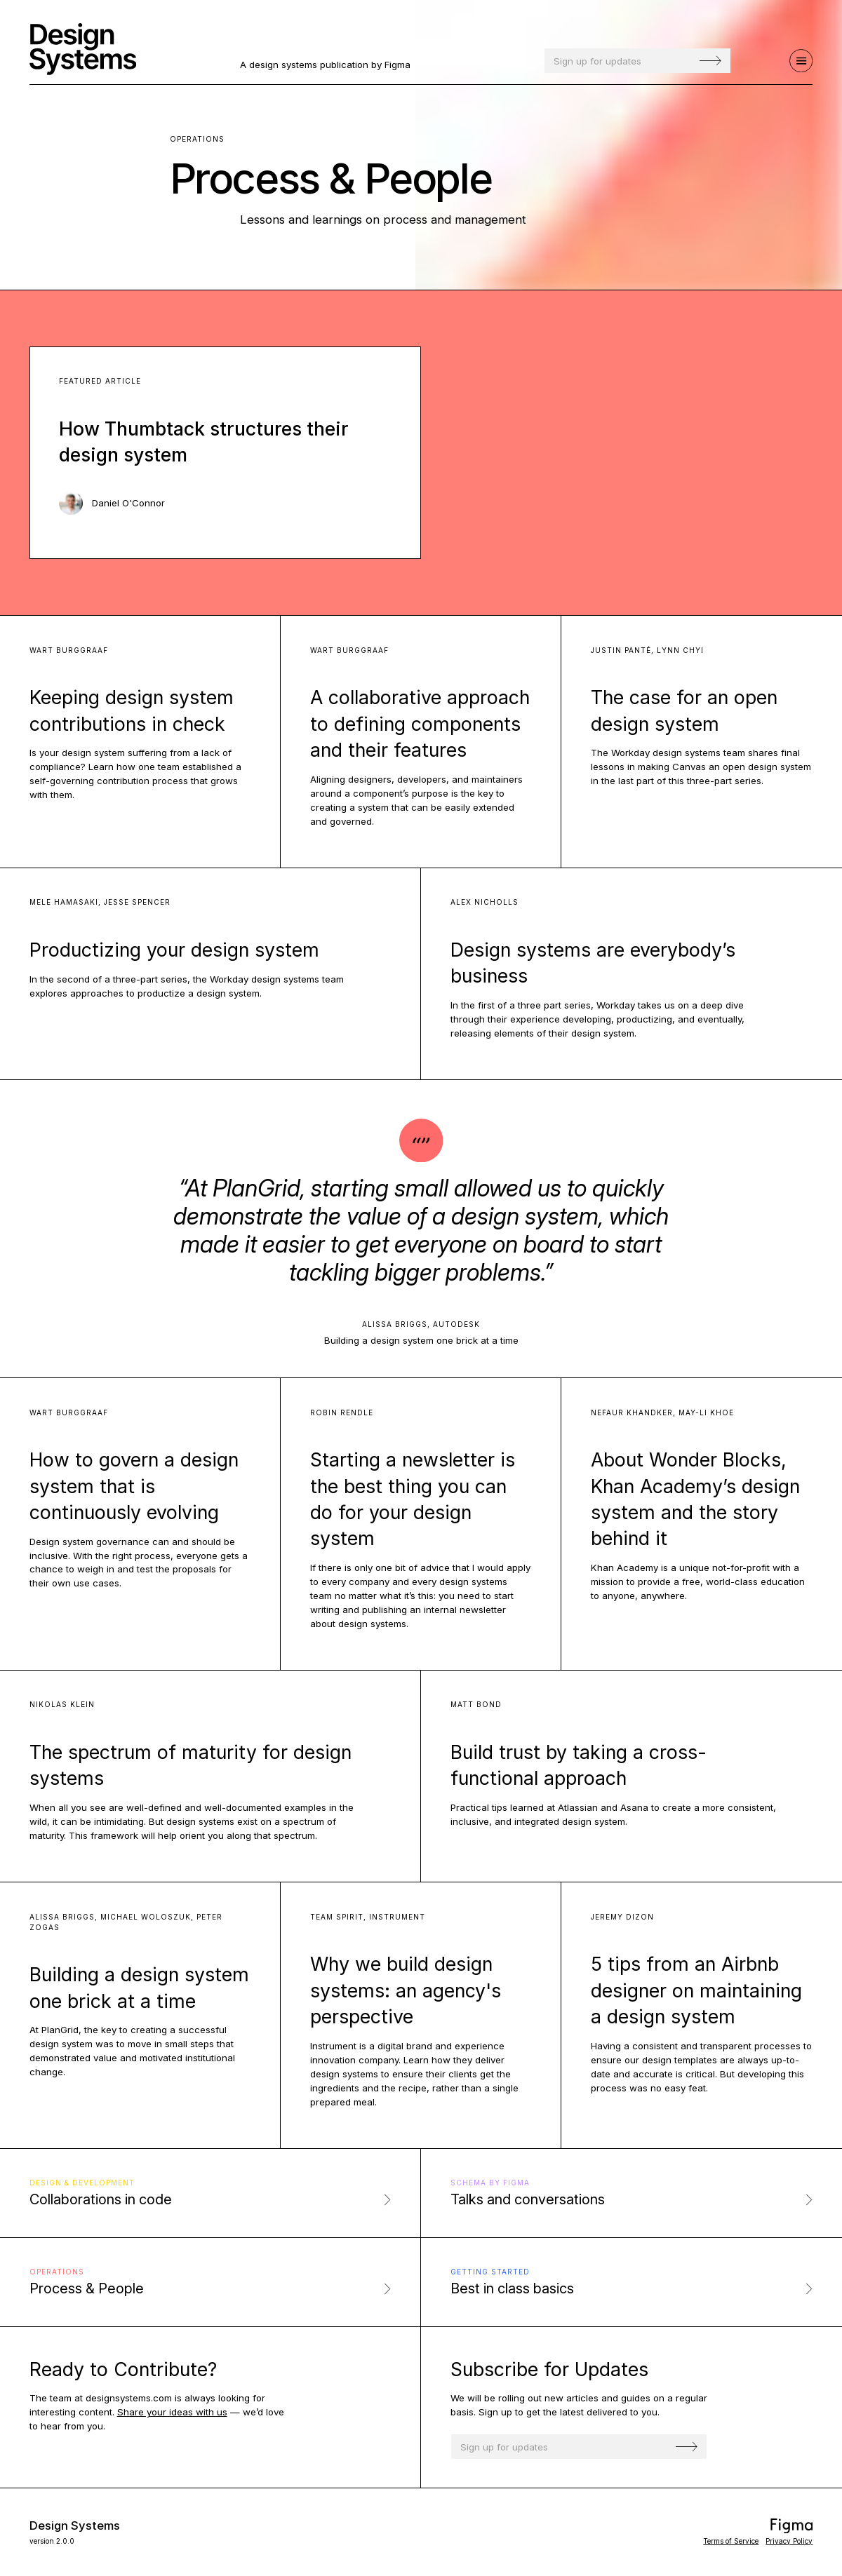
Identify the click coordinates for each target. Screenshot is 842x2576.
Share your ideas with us (172, 2411)
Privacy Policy (789, 2541)
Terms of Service (731, 2541)
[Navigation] (801, 60)
